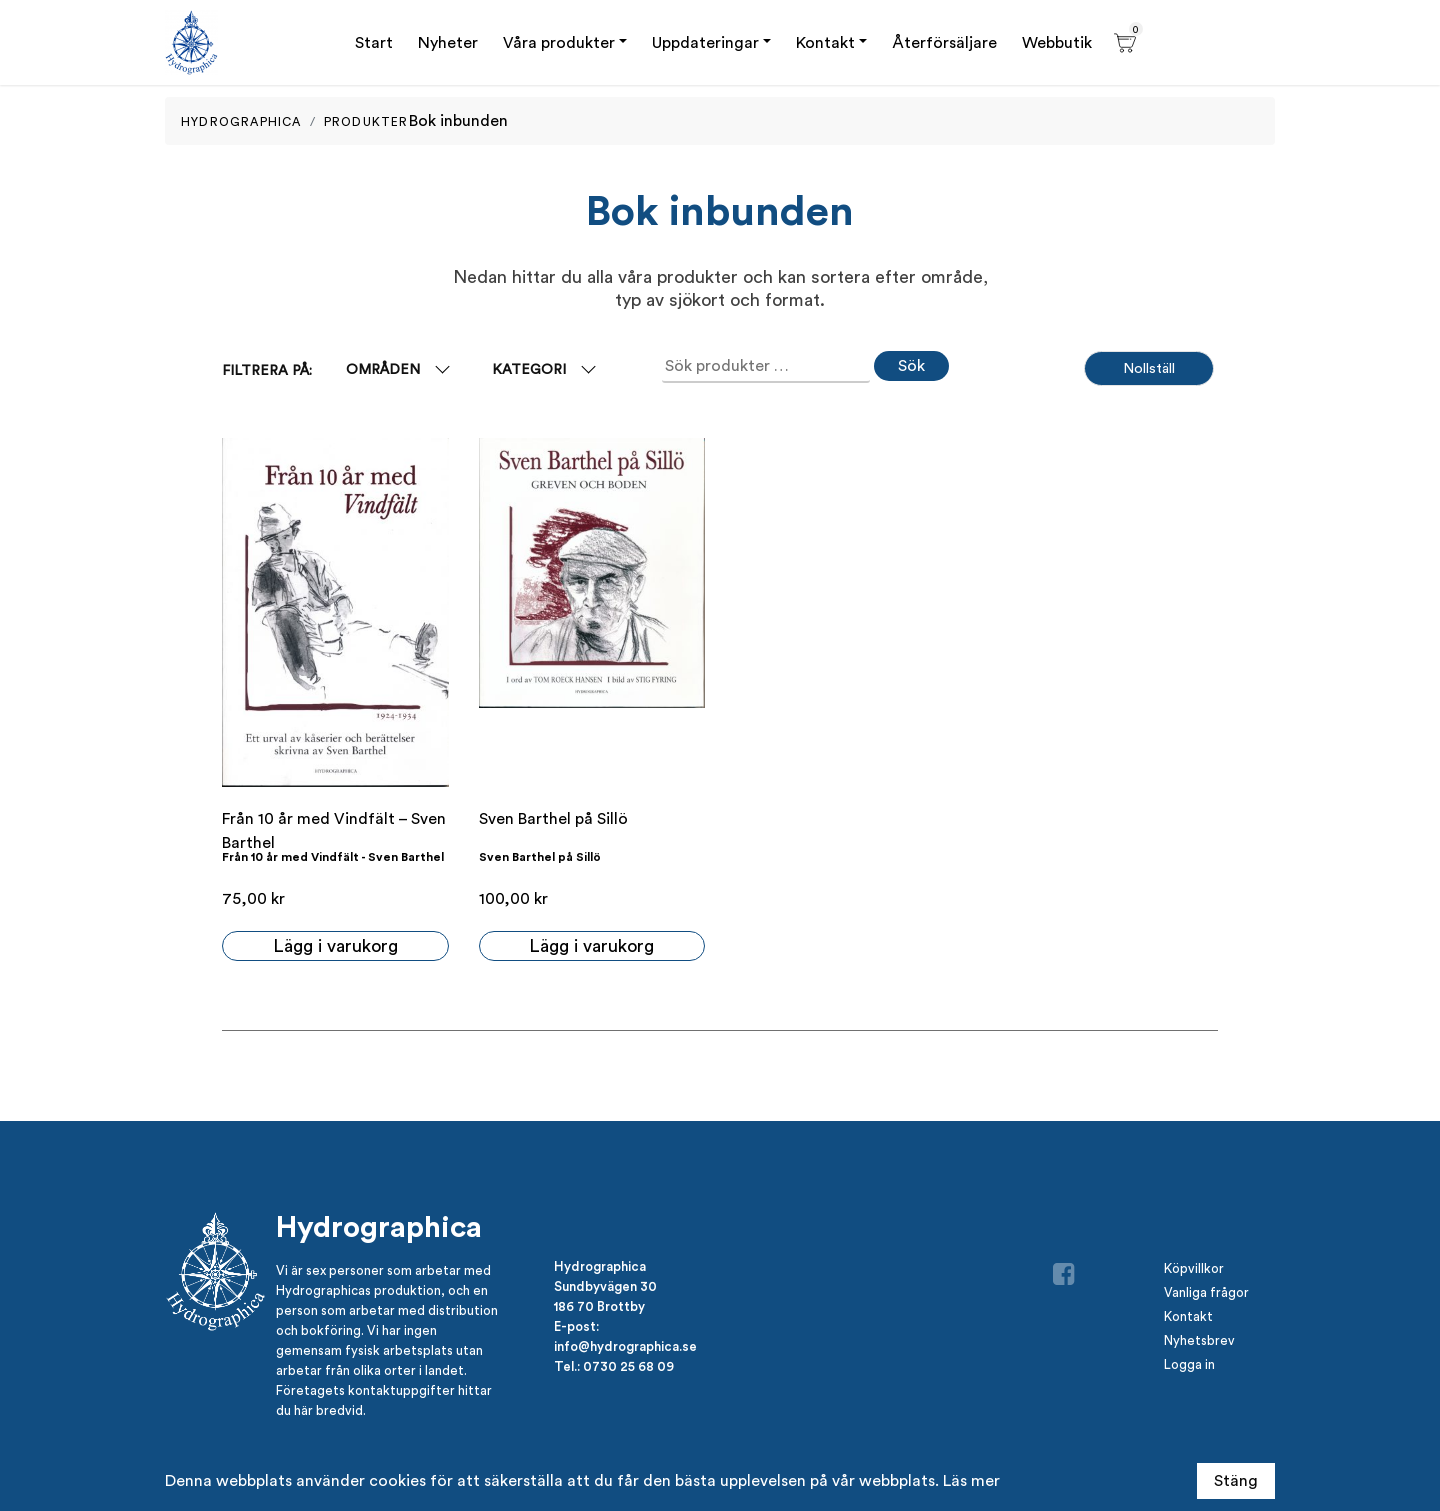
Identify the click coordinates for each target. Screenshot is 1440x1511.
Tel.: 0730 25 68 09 (614, 1366)
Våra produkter (559, 42)
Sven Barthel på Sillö (553, 818)
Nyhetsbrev (1199, 1340)
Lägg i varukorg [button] (335, 945)
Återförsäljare (944, 42)
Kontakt (825, 42)
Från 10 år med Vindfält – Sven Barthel (334, 830)
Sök (911, 365)
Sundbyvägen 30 (605, 1286)
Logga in (1189, 1364)
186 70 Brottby (599, 1306)
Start (374, 42)
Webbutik (1057, 42)
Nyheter (448, 42)
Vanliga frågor (1206, 1292)
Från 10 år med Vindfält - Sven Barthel (333, 856)
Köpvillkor (1194, 1268)
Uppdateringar (705, 42)
